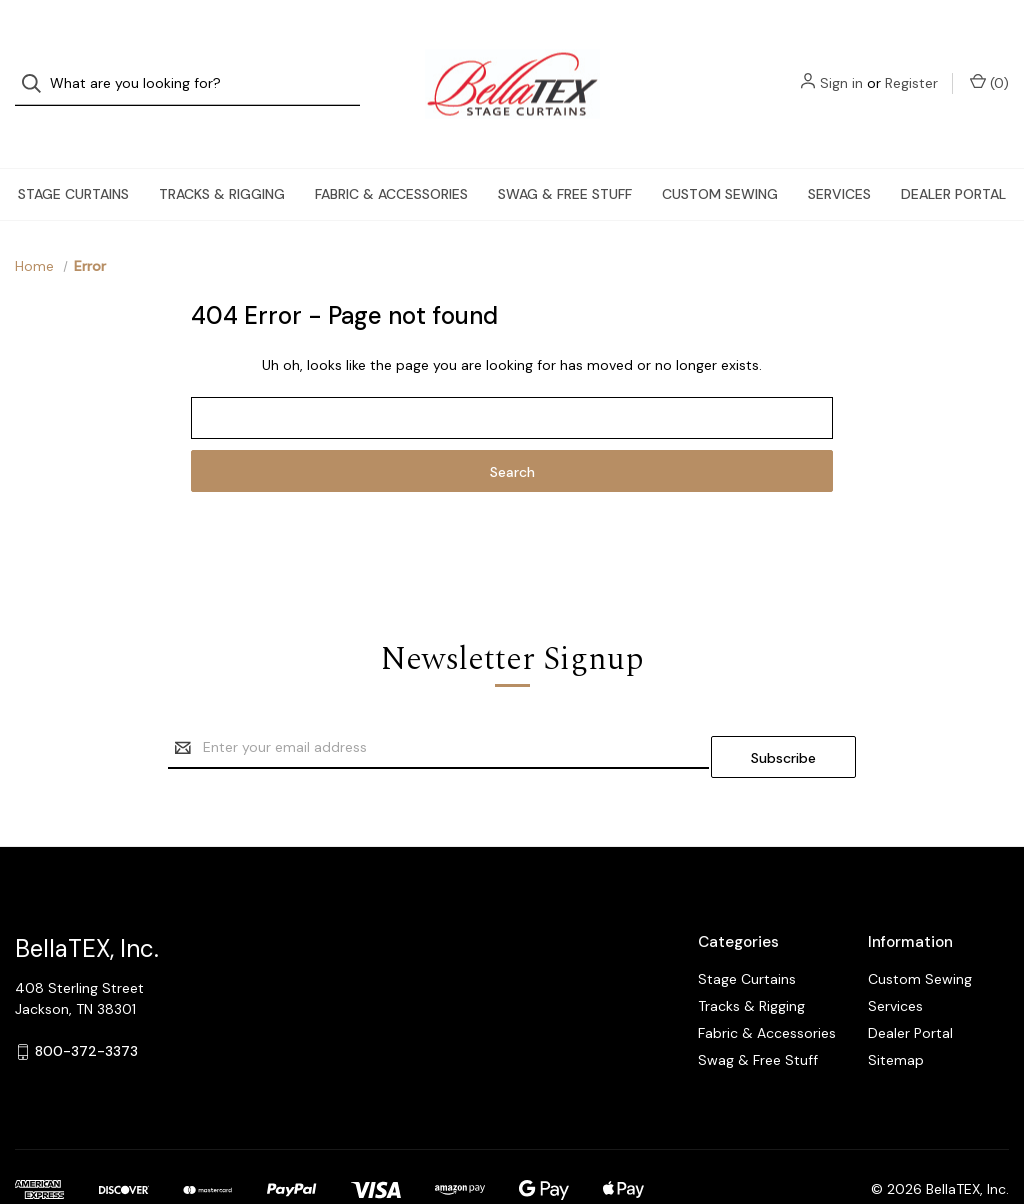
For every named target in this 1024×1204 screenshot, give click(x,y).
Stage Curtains (73, 156)
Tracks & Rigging (222, 156)
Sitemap (896, 1012)
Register (911, 65)
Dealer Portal (953, 156)
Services (839, 156)
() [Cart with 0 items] (989, 64)
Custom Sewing (720, 156)
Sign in (841, 65)
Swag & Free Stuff (565, 156)
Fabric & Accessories (391, 156)
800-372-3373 (86, 1004)
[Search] (37, 65)
